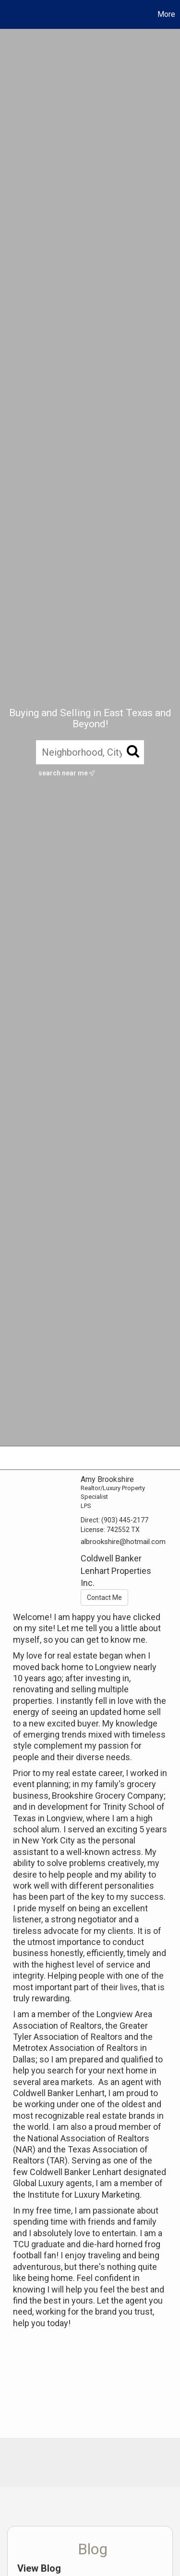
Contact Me (104, 1597)
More (166, 14)
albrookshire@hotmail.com (123, 1541)
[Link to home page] (8, 14)
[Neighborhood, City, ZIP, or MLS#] (90, 752)
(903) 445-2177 (124, 1520)
